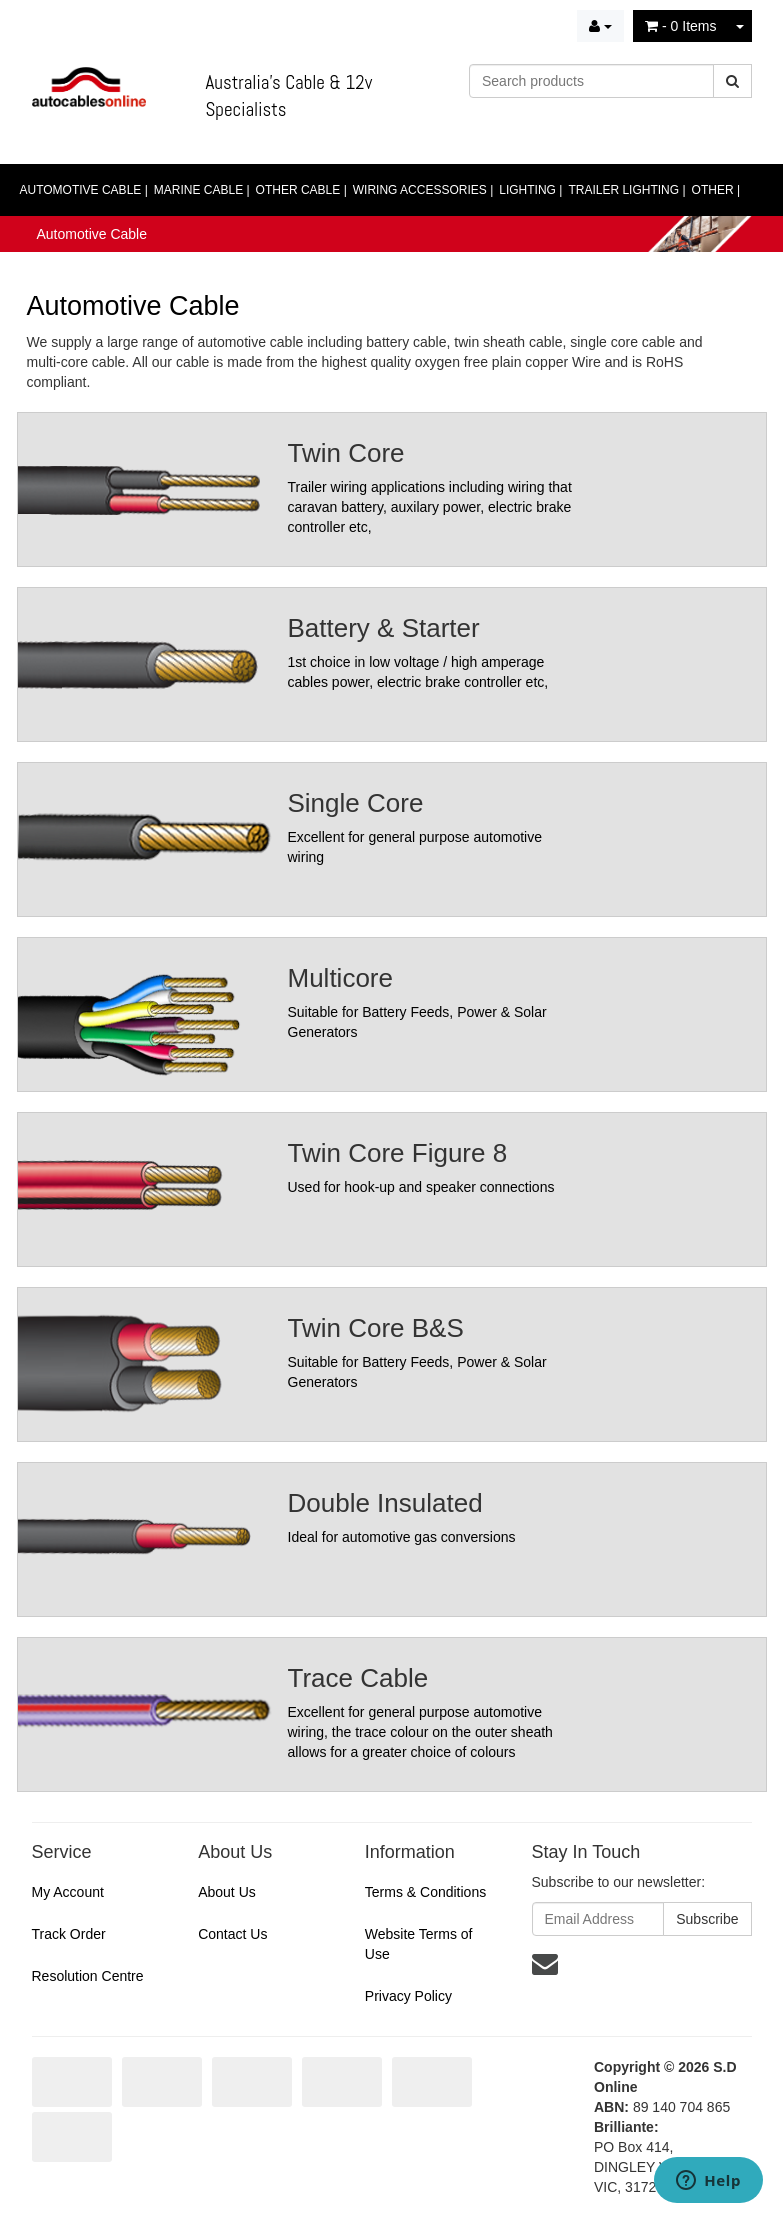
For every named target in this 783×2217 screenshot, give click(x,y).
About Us (227, 1892)
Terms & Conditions (425, 1892)
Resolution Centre (88, 1976)
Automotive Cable (92, 234)
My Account (68, 1892)
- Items (680, 26)
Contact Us (232, 1934)
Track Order (69, 1934)
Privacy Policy (408, 1996)
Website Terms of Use (419, 1944)
